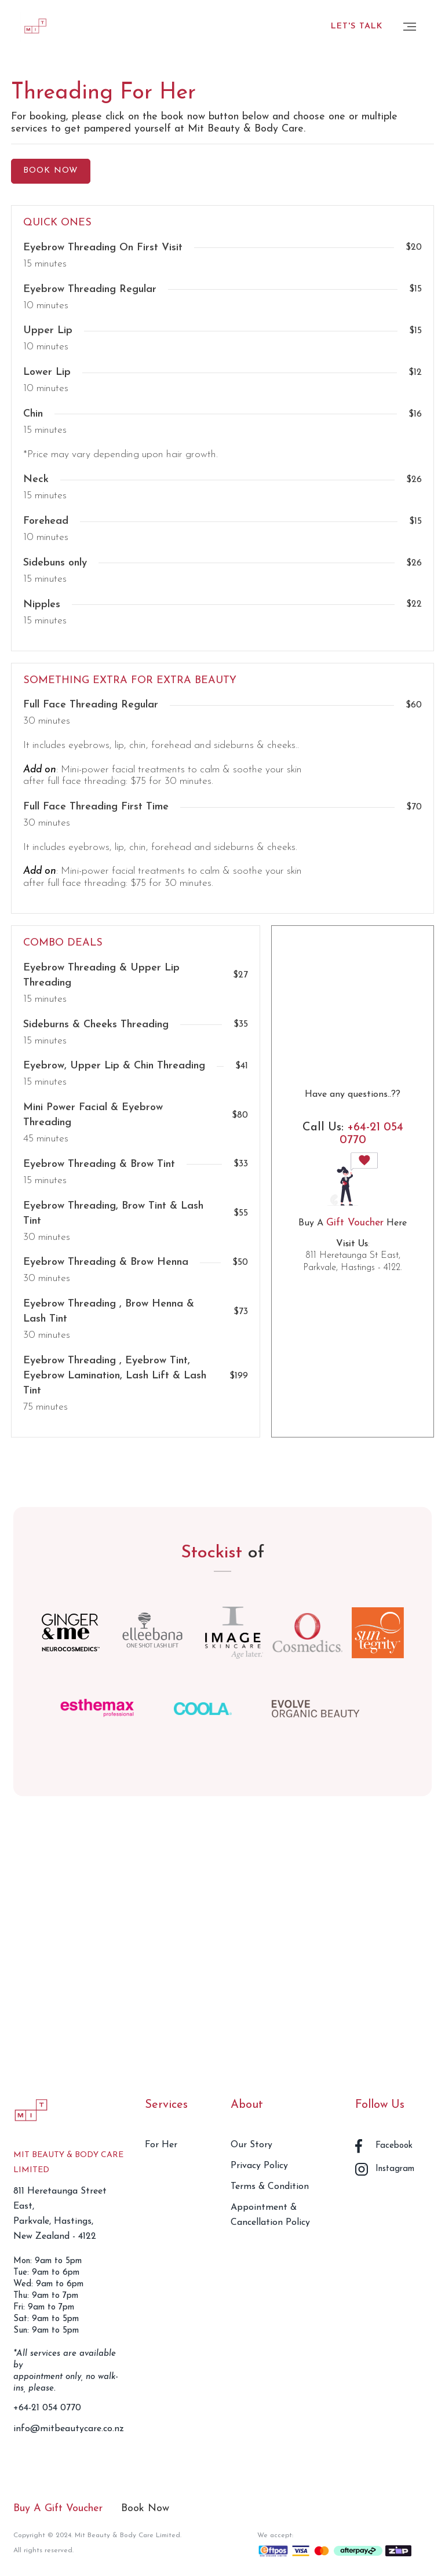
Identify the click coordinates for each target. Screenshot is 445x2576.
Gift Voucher (355, 1223)
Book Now (145, 2508)
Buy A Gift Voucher (58, 2508)
